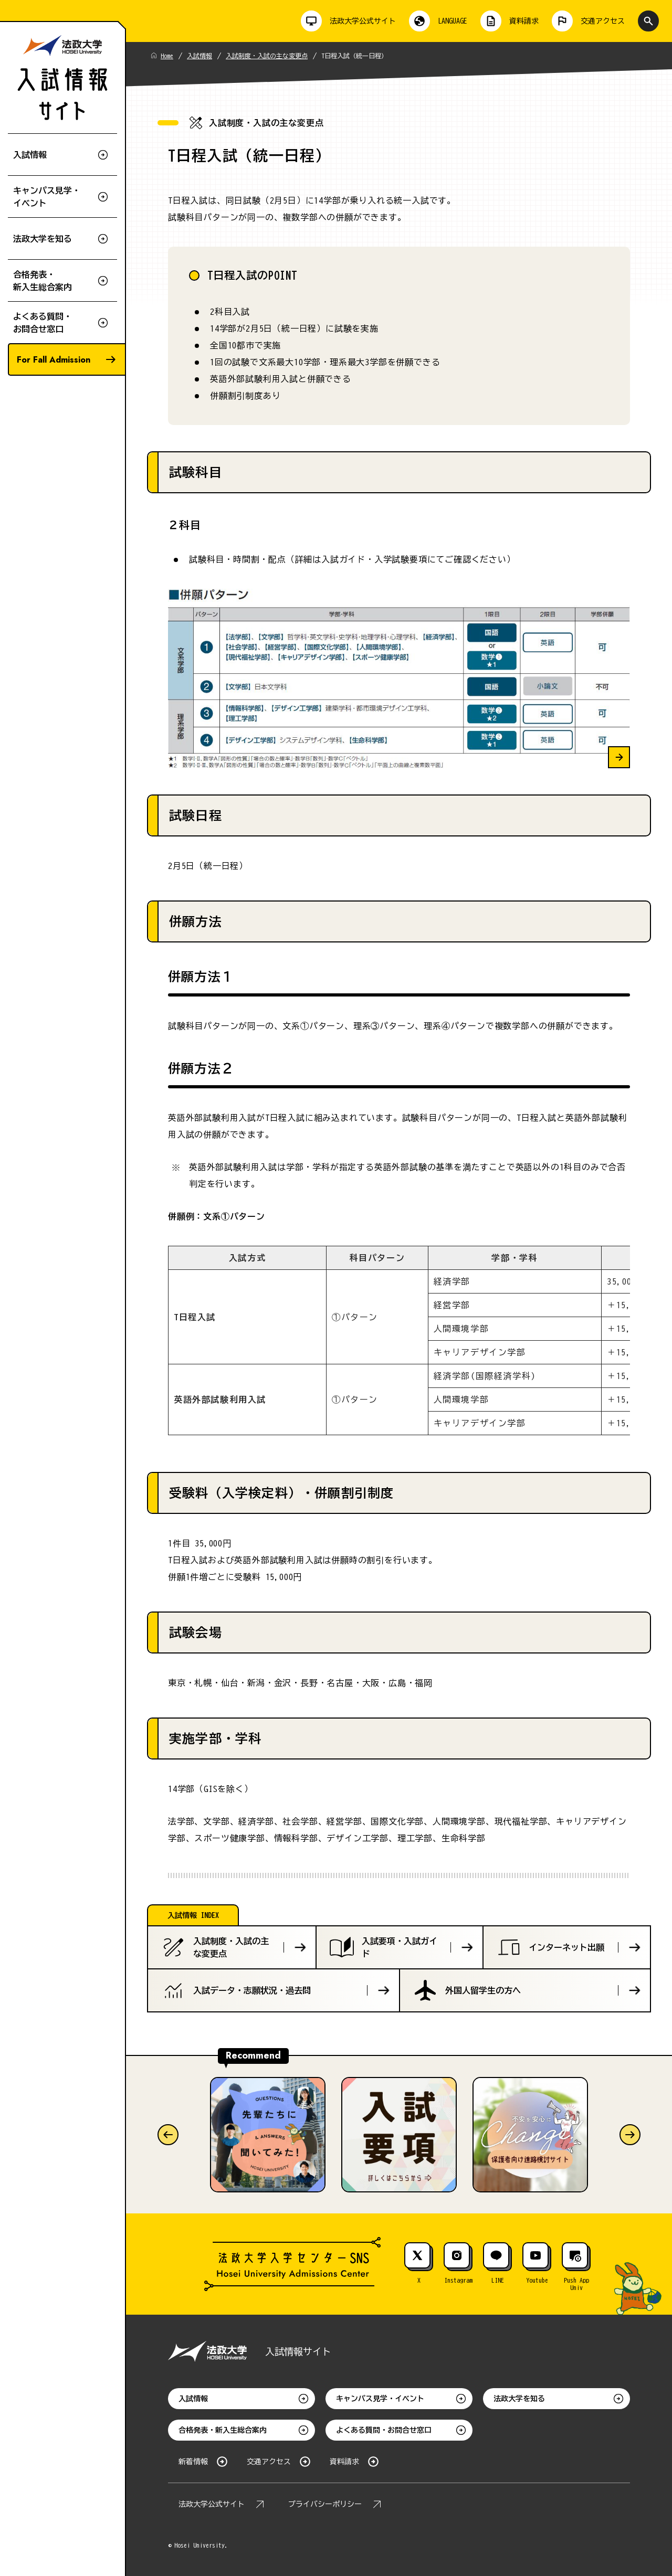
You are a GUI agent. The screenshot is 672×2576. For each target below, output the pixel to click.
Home (167, 55)
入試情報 (199, 55)
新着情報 (193, 2461)
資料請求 (344, 2461)
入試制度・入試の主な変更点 (267, 55)
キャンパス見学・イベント (380, 2398)
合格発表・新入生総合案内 (222, 2430)
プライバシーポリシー (325, 2504)
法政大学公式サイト (211, 2504)
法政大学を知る (519, 2398)
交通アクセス (269, 2461)
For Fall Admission (53, 360)
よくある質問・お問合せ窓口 (384, 2430)
